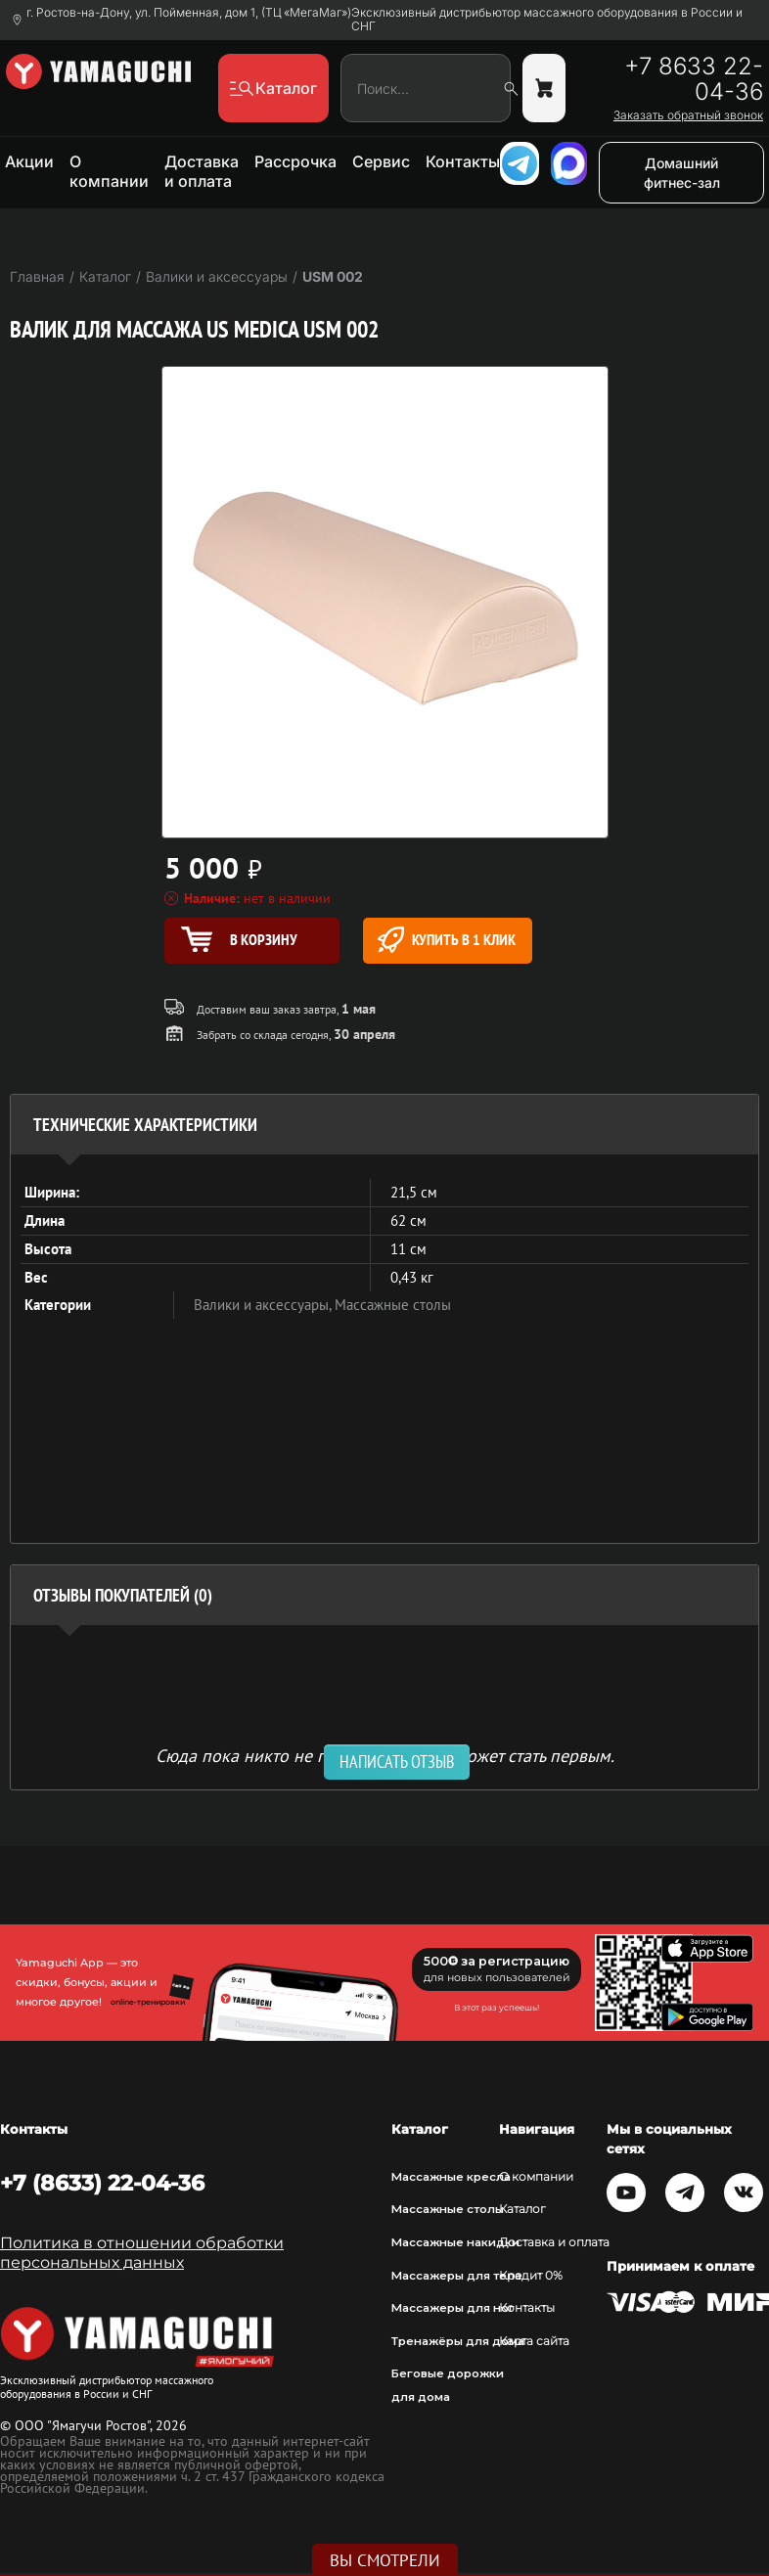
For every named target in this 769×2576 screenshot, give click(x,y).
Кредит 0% (531, 2275)
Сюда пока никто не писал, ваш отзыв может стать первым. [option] (385, 1754)
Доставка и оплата (201, 171)
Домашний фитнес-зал (682, 173)
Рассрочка (295, 161)
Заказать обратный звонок (688, 115)
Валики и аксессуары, (264, 1304)
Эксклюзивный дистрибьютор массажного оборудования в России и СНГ (547, 19)
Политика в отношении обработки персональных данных (142, 2253)
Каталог (522, 2209)
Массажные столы (393, 1304)
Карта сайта (534, 2341)
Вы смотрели (385, 2560)
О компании (109, 171)
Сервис (381, 161)
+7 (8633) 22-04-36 (102, 2182)
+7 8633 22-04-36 (693, 79)
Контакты (463, 161)
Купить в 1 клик (447, 939)
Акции (29, 161)
